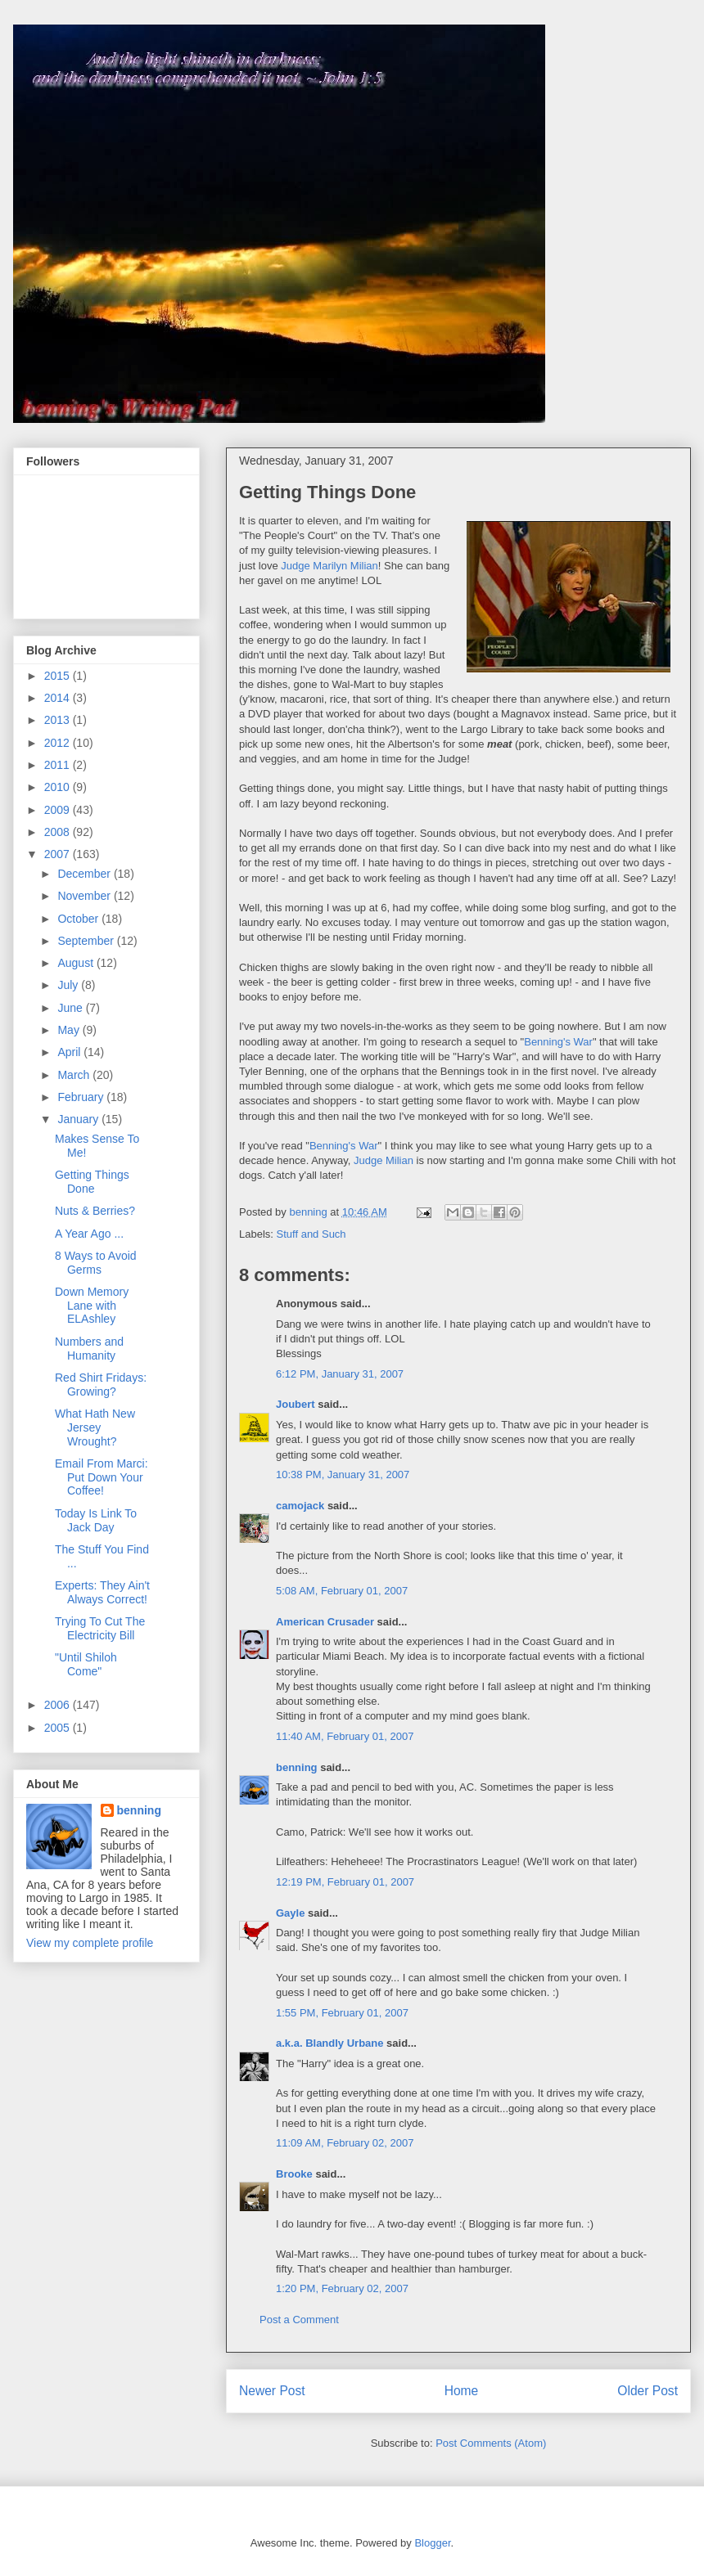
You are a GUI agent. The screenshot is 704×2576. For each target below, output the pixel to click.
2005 (58, 1727)
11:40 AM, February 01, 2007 (344, 1736)
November (85, 895)
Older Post (647, 2391)
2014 (58, 697)
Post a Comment (299, 2319)
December (85, 873)
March (75, 1074)
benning (297, 1767)
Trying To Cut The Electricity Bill (100, 1628)
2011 (58, 764)
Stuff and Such (311, 1234)
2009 (58, 809)
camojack (300, 1505)
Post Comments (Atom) (490, 2443)
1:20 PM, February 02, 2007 (342, 2288)
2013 (58, 719)
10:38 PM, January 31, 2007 (342, 1474)
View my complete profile (89, 1942)
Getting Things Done (92, 1181)
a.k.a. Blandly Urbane (330, 2043)
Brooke (294, 2174)
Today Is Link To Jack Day (96, 1520)
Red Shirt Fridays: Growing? (101, 1384)
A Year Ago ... (89, 1233)
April (70, 1052)
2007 (58, 854)
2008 (58, 831)
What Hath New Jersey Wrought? (95, 1427)
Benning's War (558, 1042)
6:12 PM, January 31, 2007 (340, 1374)
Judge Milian (383, 1160)
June (71, 1007)
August (76, 962)
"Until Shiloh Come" (86, 1664)
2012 (58, 742)
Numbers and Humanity (89, 1348)
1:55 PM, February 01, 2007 (342, 2013)
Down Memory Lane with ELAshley (92, 1305)
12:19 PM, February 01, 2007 (345, 1882)
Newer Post (272, 2391)
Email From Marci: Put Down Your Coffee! (101, 1477)
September (86, 940)
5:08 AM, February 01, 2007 (342, 1591)
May (69, 1029)
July (69, 984)
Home (462, 2391)
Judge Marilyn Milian (329, 566)
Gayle (290, 1913)
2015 (58, 675)
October (79, 918)
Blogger (432, 2543)
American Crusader (325, 1622)
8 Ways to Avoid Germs (96, 1262)
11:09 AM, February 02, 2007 (344, 2143)
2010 (58, 786)
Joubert (295, 1404)
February (81, 1097)
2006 (58, 1704)
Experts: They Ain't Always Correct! (102, 1592)
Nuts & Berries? (95, 1210)
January (79, 1119)
